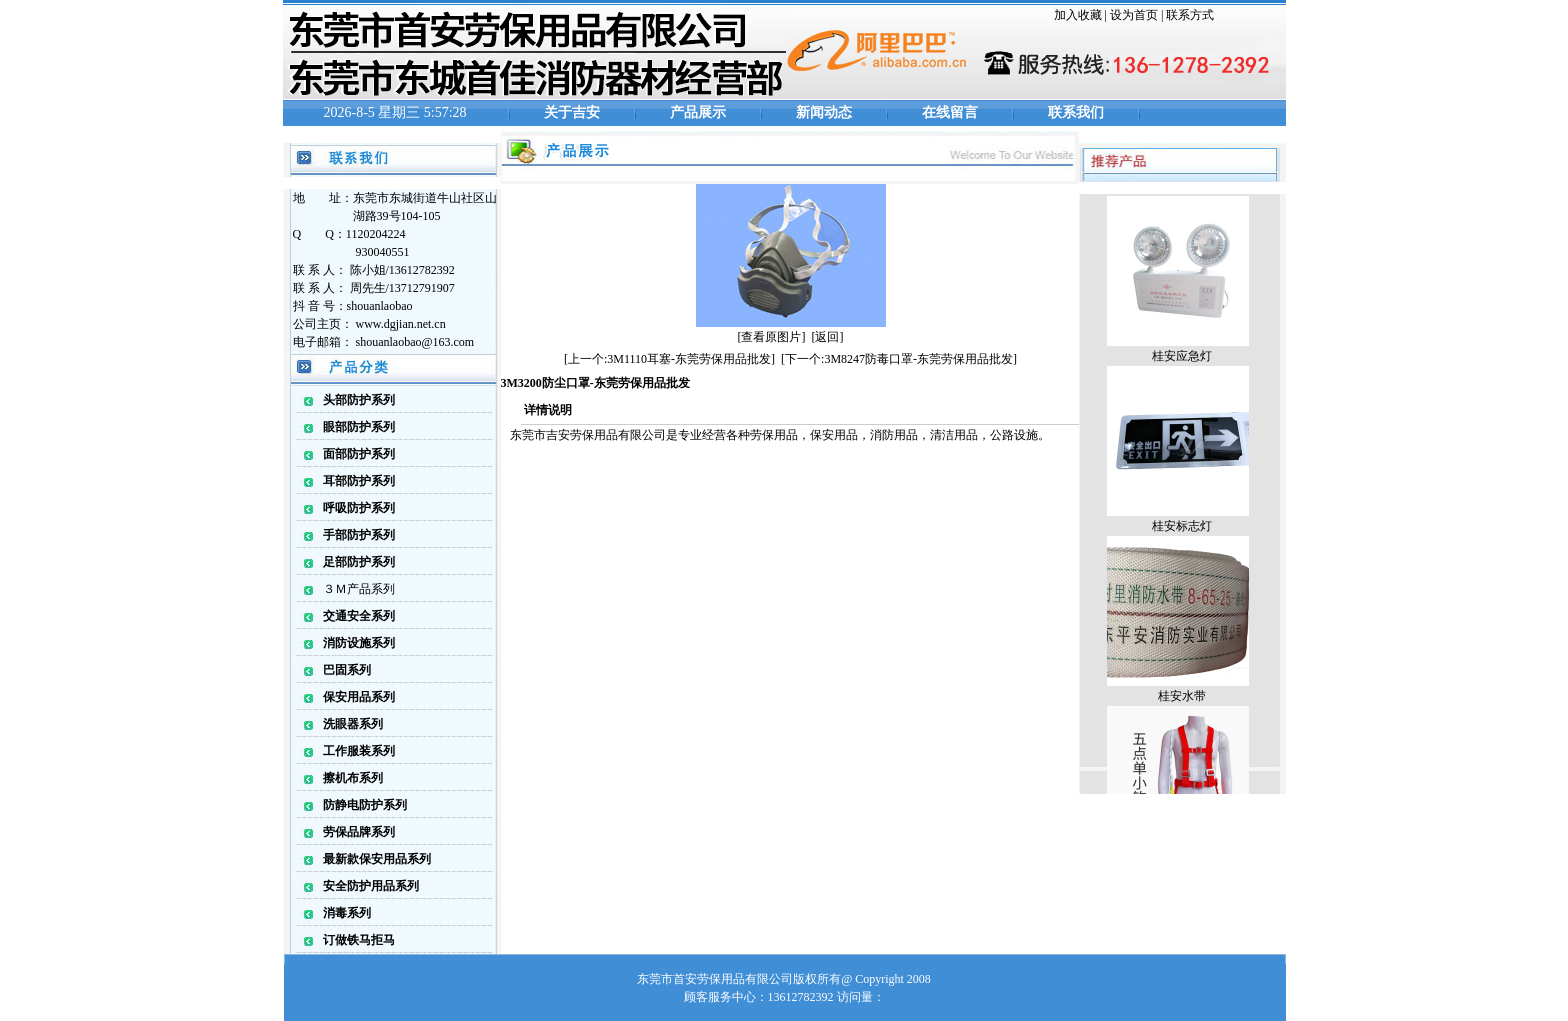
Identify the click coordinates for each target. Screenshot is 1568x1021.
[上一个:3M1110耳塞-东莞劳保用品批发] (669, 359)
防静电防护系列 (365, 805)
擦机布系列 (353, 778)
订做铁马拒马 (359, 940)
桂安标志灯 (1182, 529)
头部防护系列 (359, 400)
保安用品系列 (359, 697)
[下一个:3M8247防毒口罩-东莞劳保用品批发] (899, 359)
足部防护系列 (359, 562)
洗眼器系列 (353, 724)
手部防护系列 (359, 535)
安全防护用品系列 (371, 886)
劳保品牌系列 (359, 832)
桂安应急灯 (1182, 359)
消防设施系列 (359, 643)
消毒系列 (347, 913)
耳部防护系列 (359, 481)
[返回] (828, 337)
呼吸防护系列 (359, 508)
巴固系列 (347, 670)
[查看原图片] (772, 337)
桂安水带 (1182, 699)
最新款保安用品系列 (377, 859)
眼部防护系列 (359, 427)
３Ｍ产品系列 (359, 589)
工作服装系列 (359, 751)
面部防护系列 (359, 454)
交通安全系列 (359, 616)
